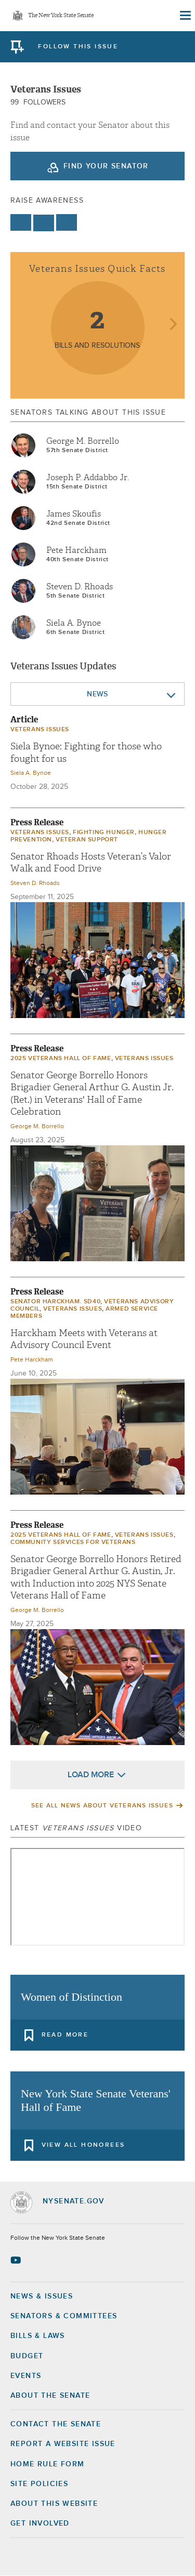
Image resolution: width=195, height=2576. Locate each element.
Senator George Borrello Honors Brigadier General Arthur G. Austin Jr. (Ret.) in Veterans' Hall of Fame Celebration (92, 1093)
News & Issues (41, 2296)
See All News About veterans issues (102, 1806)
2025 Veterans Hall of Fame (60, 1058)
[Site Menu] (184, 15)
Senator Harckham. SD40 (55, 1302)
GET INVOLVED (40, 2523)
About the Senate (50, 2395)
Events (25, 2376)
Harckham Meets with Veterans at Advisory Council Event (84, 1339)
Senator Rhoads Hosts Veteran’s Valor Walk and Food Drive (90, 863)
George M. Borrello (82, 441)
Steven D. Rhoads (79, 587)
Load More (91, 1775)
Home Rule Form (47, 2464)
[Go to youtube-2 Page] (16, 2260)
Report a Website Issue (62, 2444)
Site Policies (39, 2484)
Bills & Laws (37, 2336)
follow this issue (78, 47)
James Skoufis (73, 514)
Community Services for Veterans (73, 1542)
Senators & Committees (63, 2316)
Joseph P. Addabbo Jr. (87, 477)
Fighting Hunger (104, 832)
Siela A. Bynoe (73, 623)
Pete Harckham (76, 550)
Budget (26, 2356)
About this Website (54, 2503)
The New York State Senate (61, 16)
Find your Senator (106, 166)
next (173, 325)
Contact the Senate (55, 2424)
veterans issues (39, 729)
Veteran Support (87, 840)
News (97, 694)
